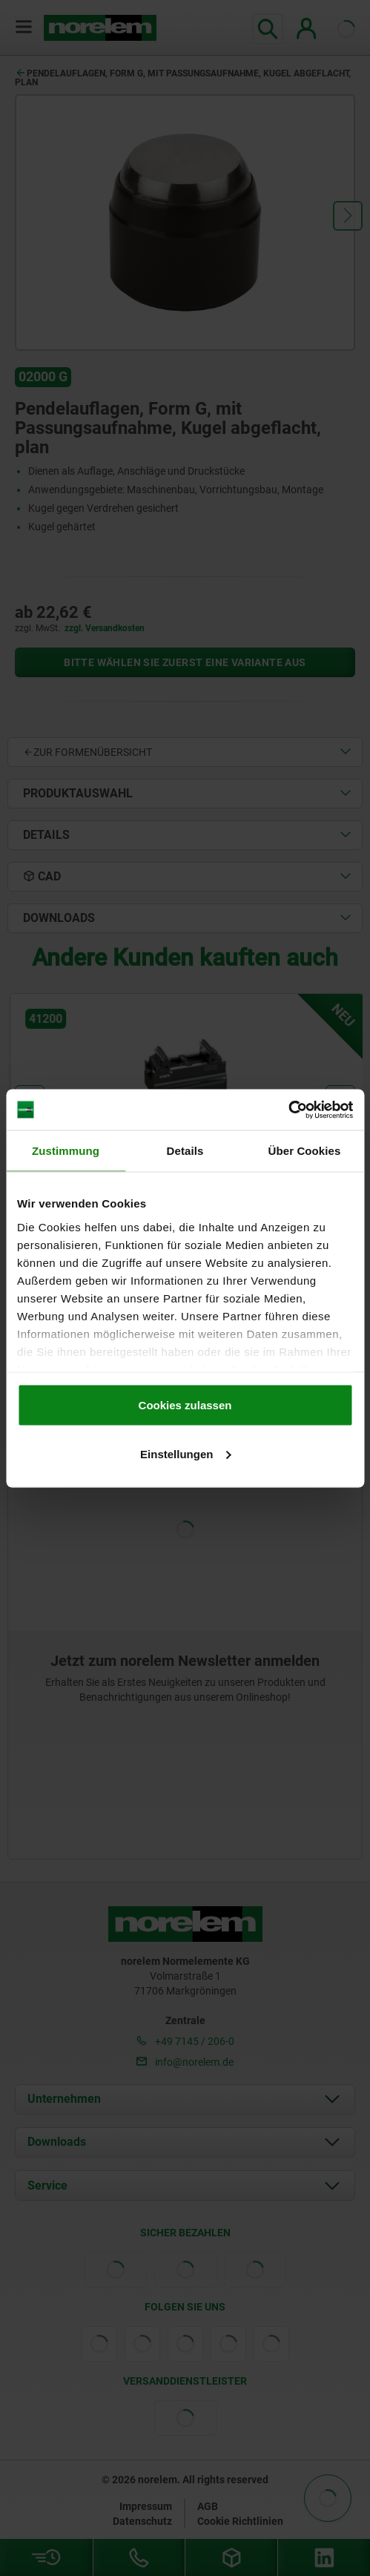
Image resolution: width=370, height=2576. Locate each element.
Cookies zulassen (185, 1405)
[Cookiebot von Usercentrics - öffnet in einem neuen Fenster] (288, 1109)
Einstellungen (185, 1453)
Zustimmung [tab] (65, 1150)
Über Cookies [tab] (304, 1150)
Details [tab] (185, 1150)
